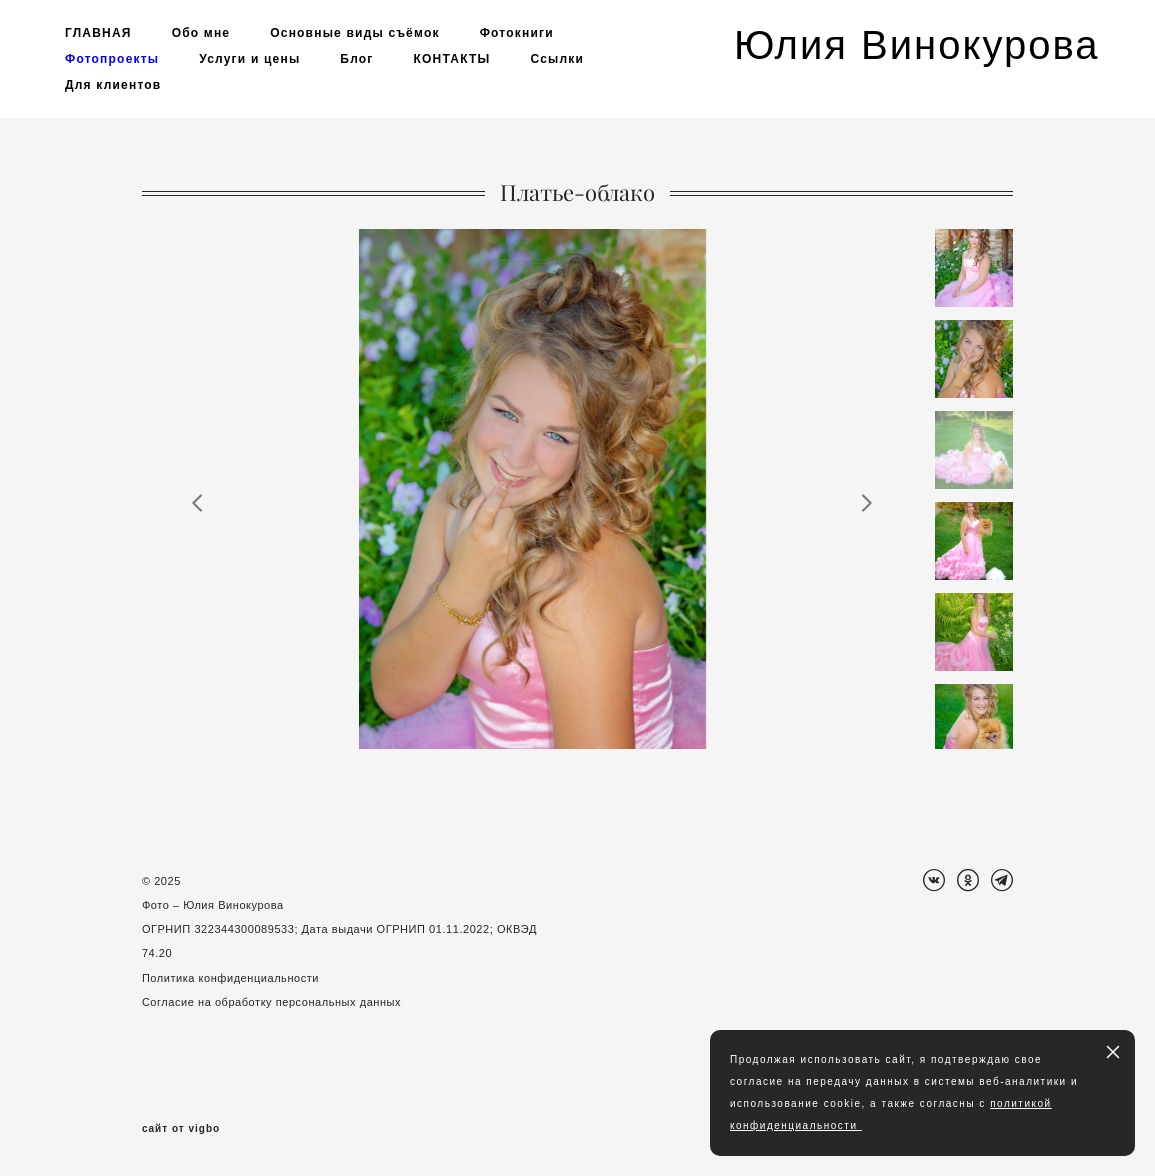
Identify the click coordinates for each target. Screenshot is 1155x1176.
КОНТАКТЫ (452, 59)
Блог (356, 59)
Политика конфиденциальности (230, 978)
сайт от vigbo (181, 1129)
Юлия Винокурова (912, 45)
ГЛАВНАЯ (98, 33)
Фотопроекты (112, 59)
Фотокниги (517, 33)
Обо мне (201, 33)
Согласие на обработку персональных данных (271, 1002)
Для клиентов (113, 85)
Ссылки (557, 59)
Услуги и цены (249, 59)
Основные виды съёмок (354, 33)
